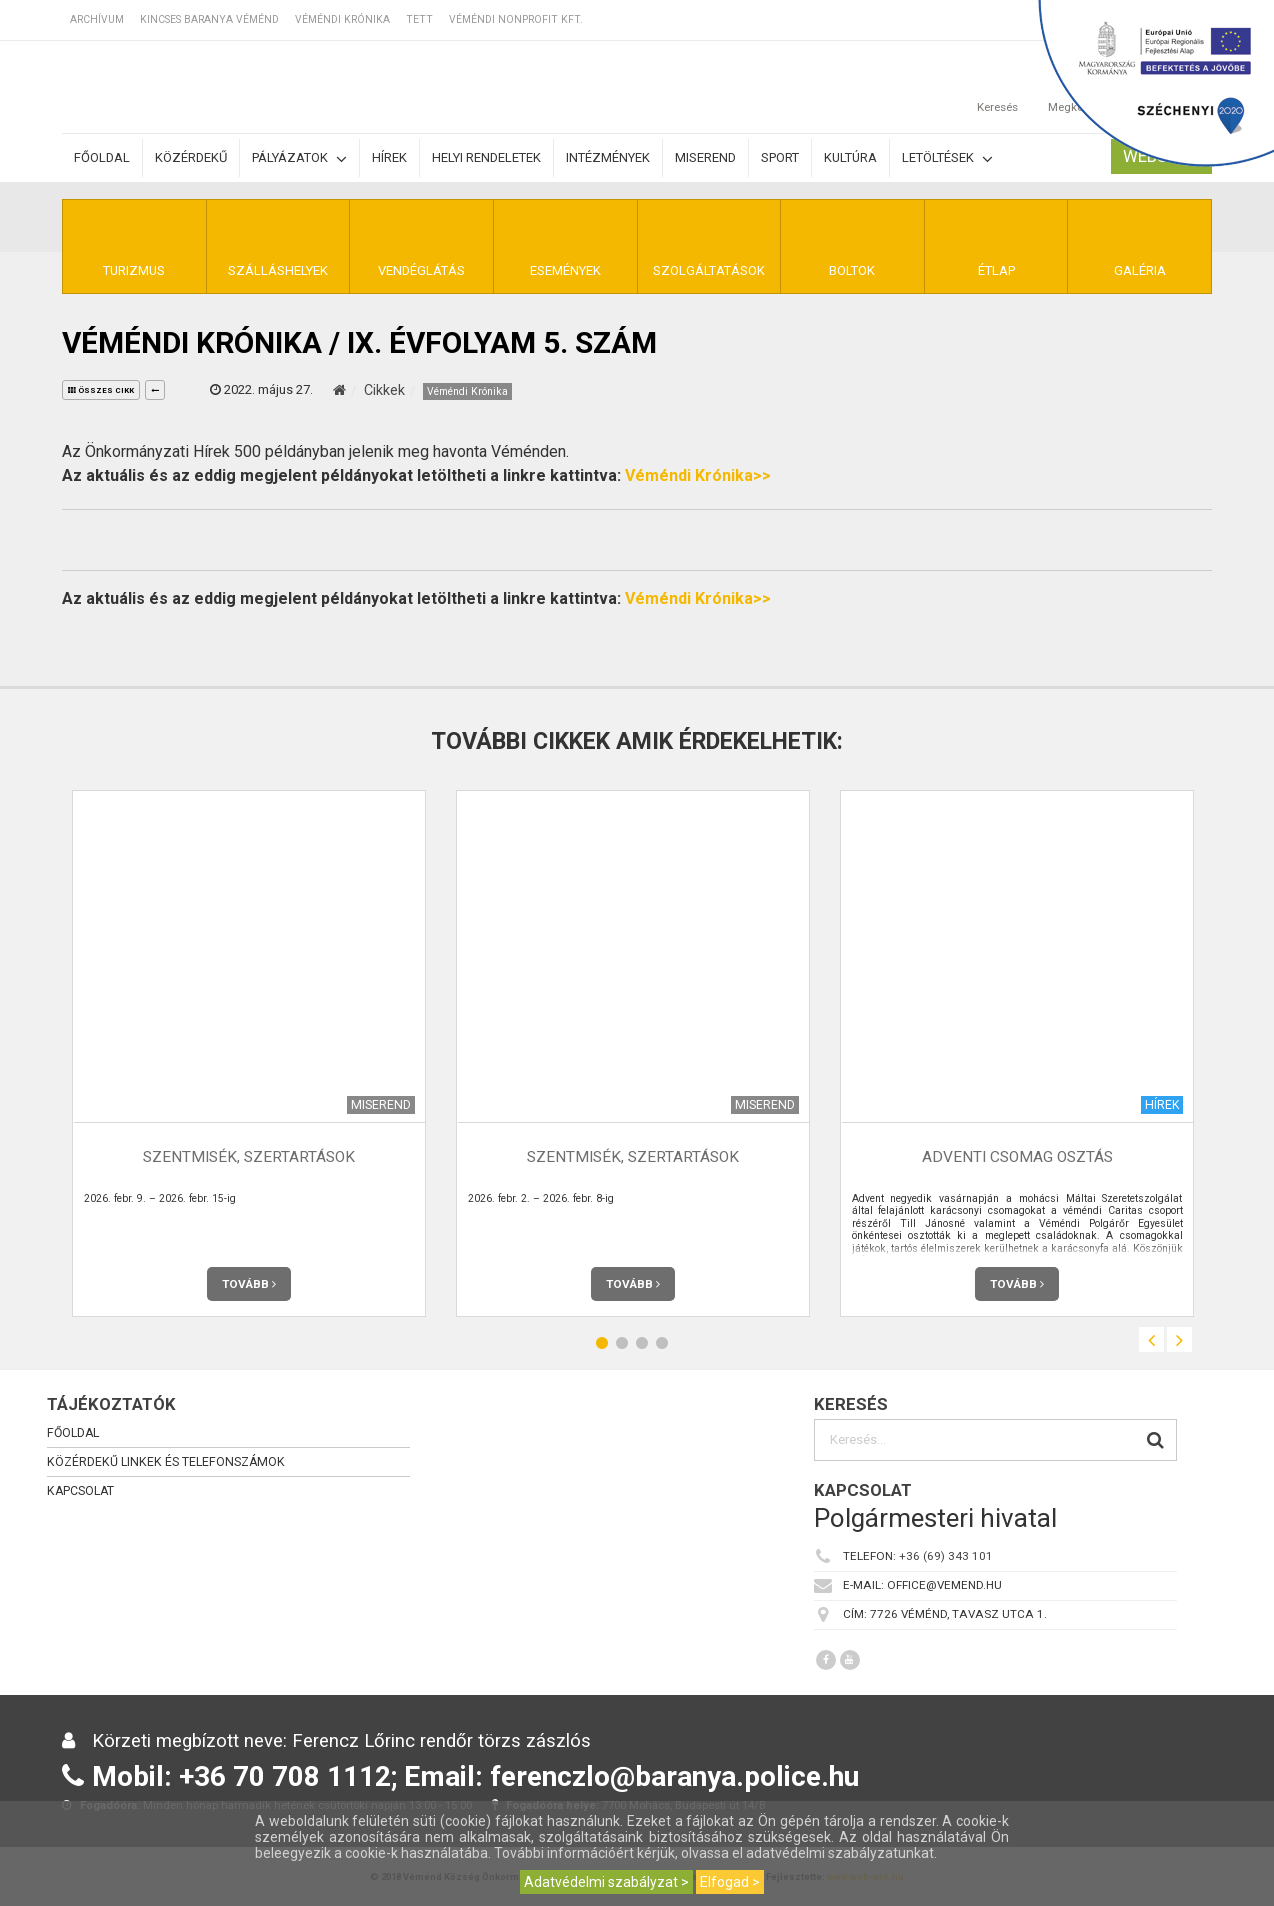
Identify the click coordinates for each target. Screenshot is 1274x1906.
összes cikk (101, 390)
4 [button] (662, 1342)
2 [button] (622, 1342)
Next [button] (1179, 1339)
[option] (249, 1053)
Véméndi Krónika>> (698, 475)
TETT (419, 19)
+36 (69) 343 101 (946, 1556)
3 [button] (642, 1342)
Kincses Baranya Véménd (209, 19)
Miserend (705, 157)
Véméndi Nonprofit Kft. (516, 19)
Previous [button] (1151, 1339)
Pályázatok (299, 158)
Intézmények (608, 157)
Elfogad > (730, 1882)
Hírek (389, 157)
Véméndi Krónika (342, 19)
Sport (780, 157)
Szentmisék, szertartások (249, 1157)
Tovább (249, 1284)
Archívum (97, 19)
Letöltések (947, 158)
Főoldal (102, 157)
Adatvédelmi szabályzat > (606, 1882)
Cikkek (384, 390)
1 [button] (602, 1342)
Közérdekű (191, 157)
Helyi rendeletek (486, 157)
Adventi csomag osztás (1017, 1157)
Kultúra (850, 157)
